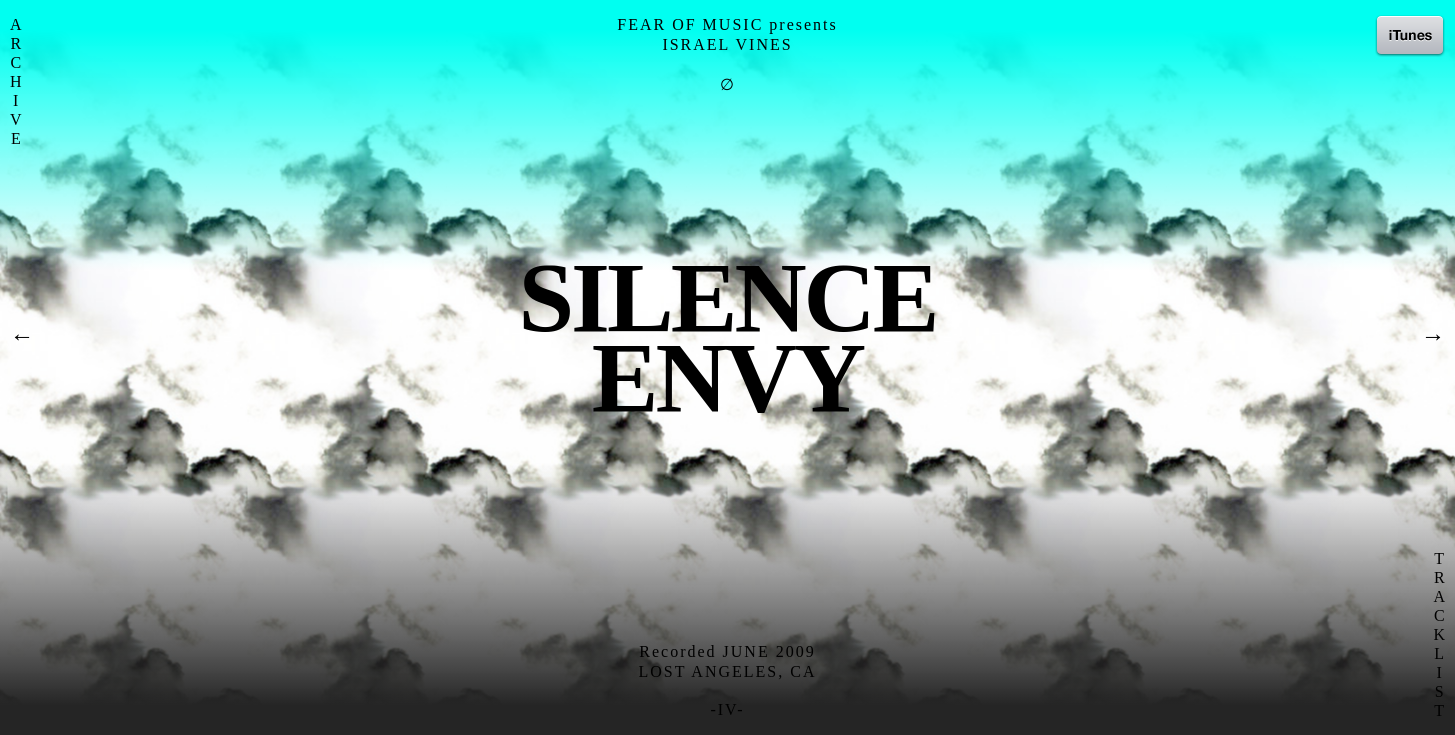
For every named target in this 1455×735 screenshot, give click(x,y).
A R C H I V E (16, 81)
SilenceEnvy (727, 337)
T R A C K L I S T (1439, 634)
